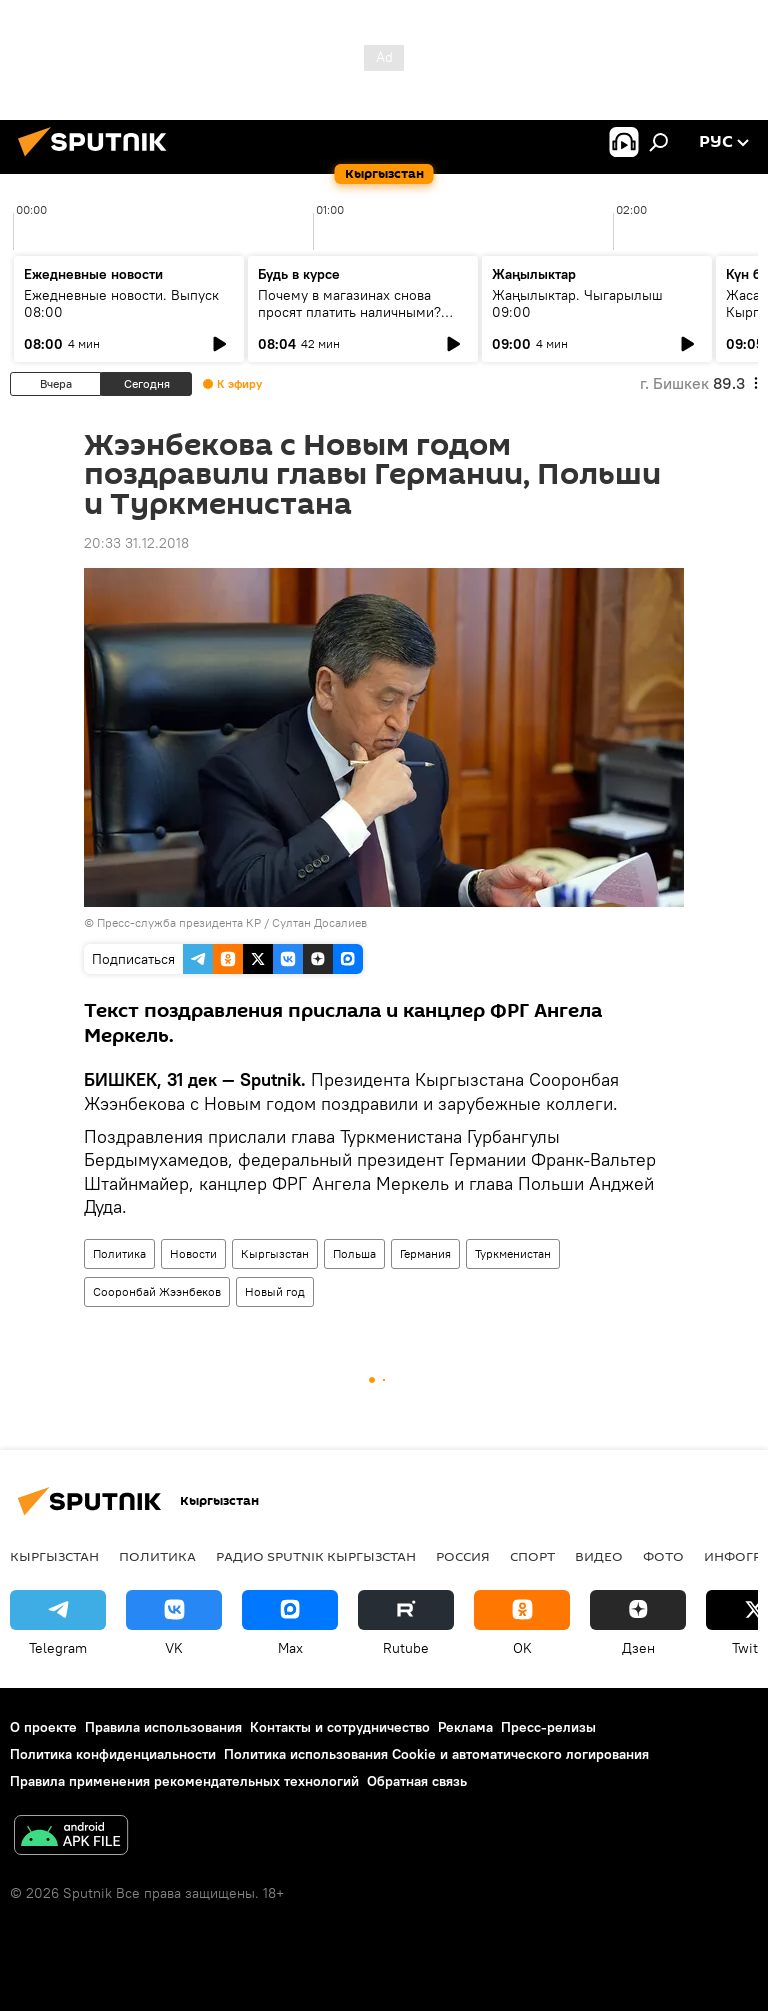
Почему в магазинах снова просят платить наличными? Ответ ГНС (349, 312)
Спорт (532, 1556)
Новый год (275, 1291)
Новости (193, 1253)
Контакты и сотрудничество (340, 1727)
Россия (463, 1556)
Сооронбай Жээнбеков (157, 1291)
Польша (354, 1253)
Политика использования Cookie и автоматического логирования (436, 1754)
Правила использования (163, 1727)
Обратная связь (417, 1781)
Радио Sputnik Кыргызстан (316, 1556)
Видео (599, 1556)
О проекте (43, 1727)
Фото (663, 1556)
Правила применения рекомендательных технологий (184, 1781)
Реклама (465, 1727)
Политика (119, 1253)
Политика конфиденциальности (113, 1754)
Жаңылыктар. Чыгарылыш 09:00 (577, 303)
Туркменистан (513, 1253)
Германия (425, 1253)
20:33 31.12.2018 (136, 543)
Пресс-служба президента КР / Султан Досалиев (232, 922)
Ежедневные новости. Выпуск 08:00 (121, 303)
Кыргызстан (275, 1253)
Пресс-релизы (548, 1727)
